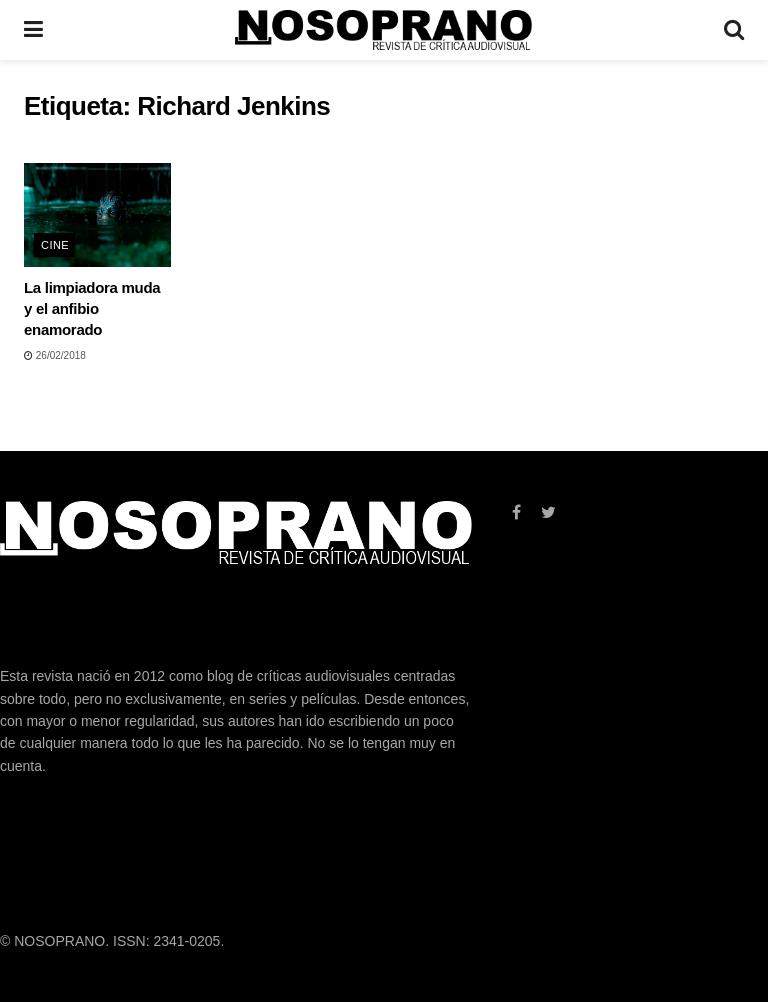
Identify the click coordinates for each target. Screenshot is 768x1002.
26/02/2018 (55, 355)
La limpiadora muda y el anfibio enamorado (92, 308)
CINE (55, 245)
